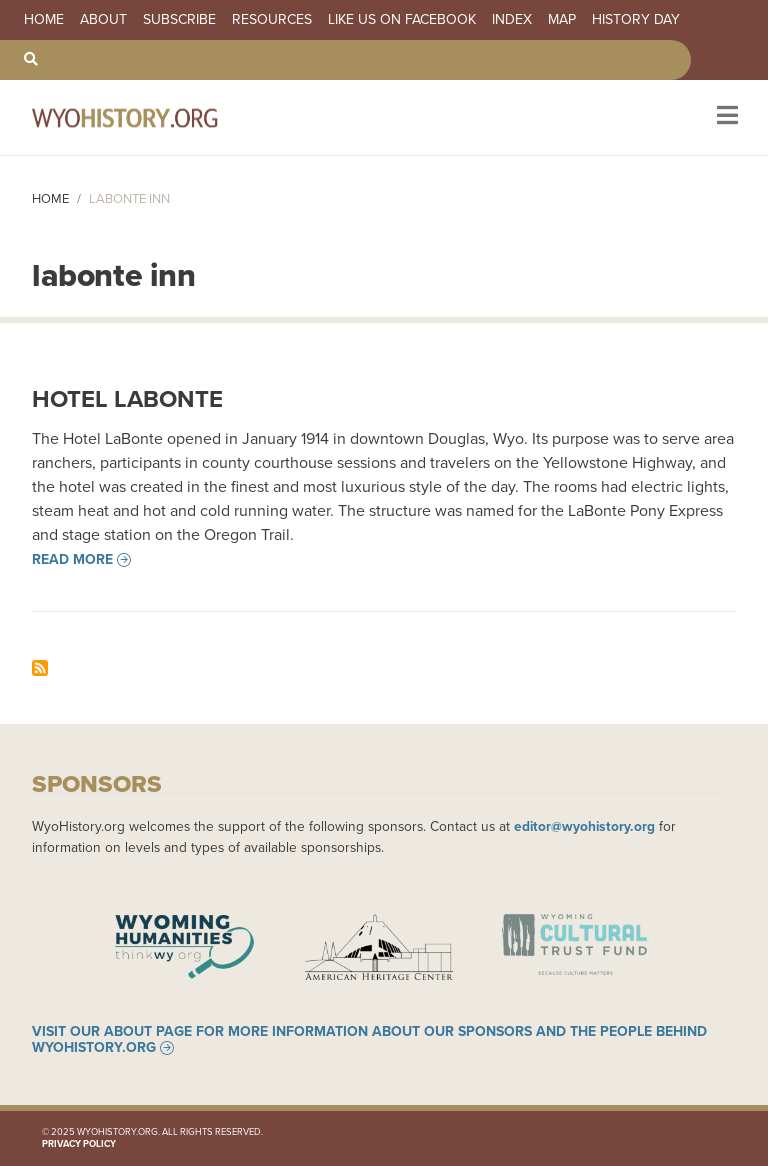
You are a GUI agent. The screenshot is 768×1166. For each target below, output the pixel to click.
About (103, 20)
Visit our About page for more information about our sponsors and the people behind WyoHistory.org (369, 1040)
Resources (272, 20)
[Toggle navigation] (725, 117)
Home (44, 20)
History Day (636, 20)
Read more (72, 560)
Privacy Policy (79, 1144)
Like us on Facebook (402, 20)
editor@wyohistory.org (584, 826)
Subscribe (179, 20)
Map (562, 20)
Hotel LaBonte (127, 399)
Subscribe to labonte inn (40, 668)
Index (512, 20)
